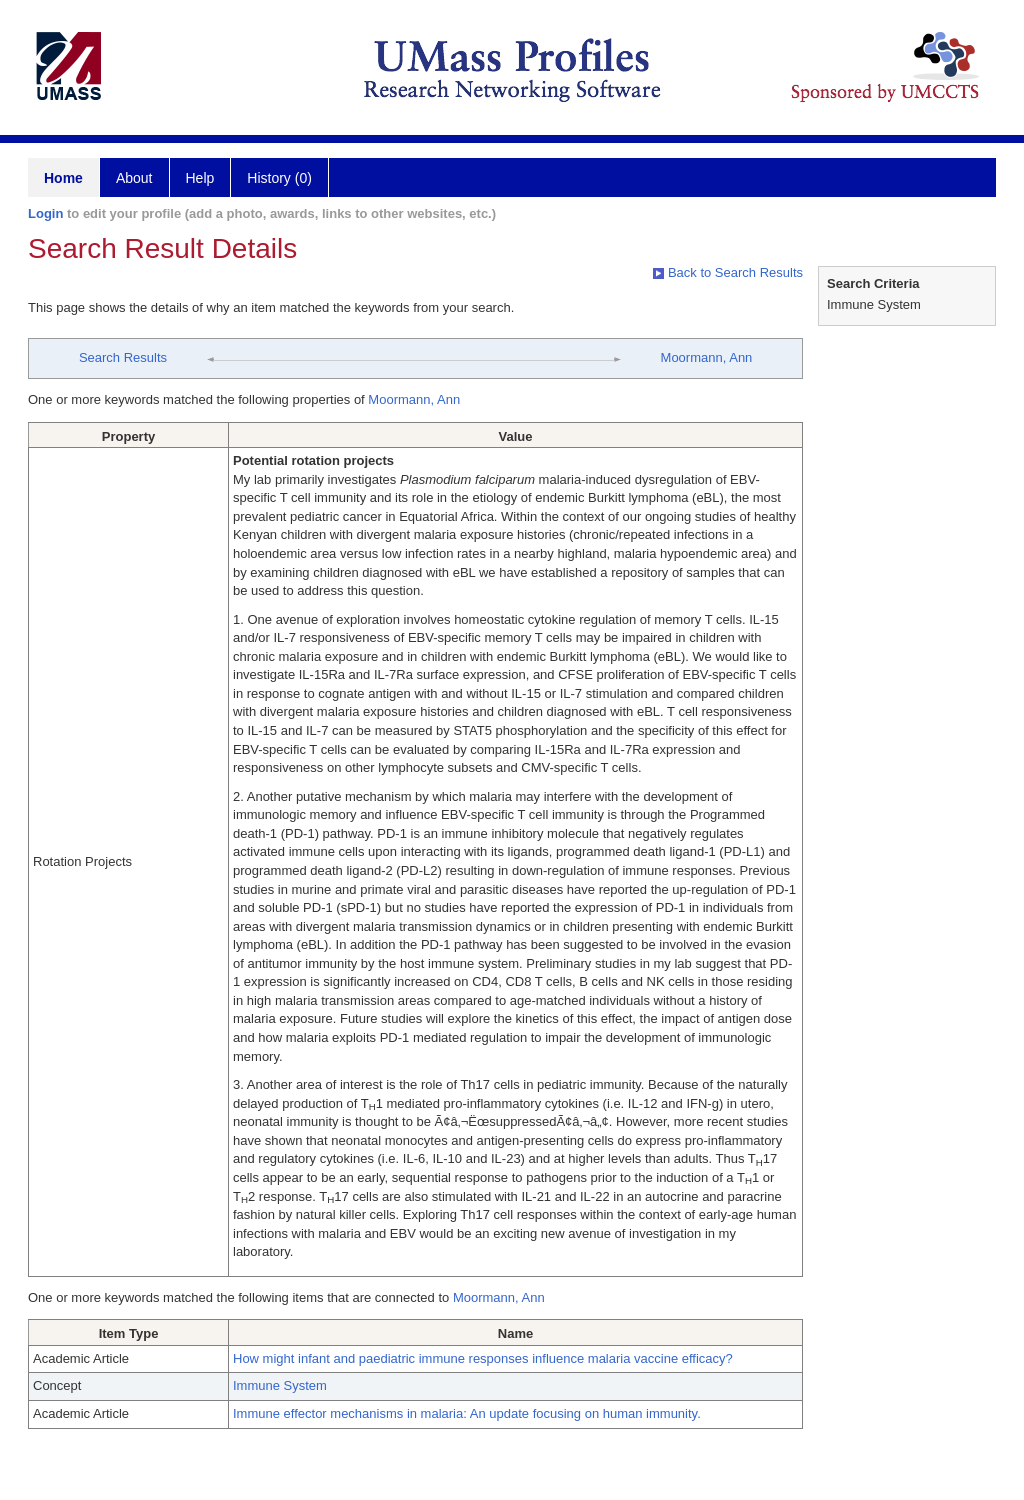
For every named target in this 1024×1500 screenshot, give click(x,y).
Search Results (123, 357)
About (134, 178)
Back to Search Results (728, 272)
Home (63, 178)
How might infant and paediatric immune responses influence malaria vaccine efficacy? (483, 1358)
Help (200, 178)
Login (45, 213)
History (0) (279, 178)
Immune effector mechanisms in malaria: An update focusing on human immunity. (467, 1413)
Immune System (280, 1385)
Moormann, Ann (707, 357)
